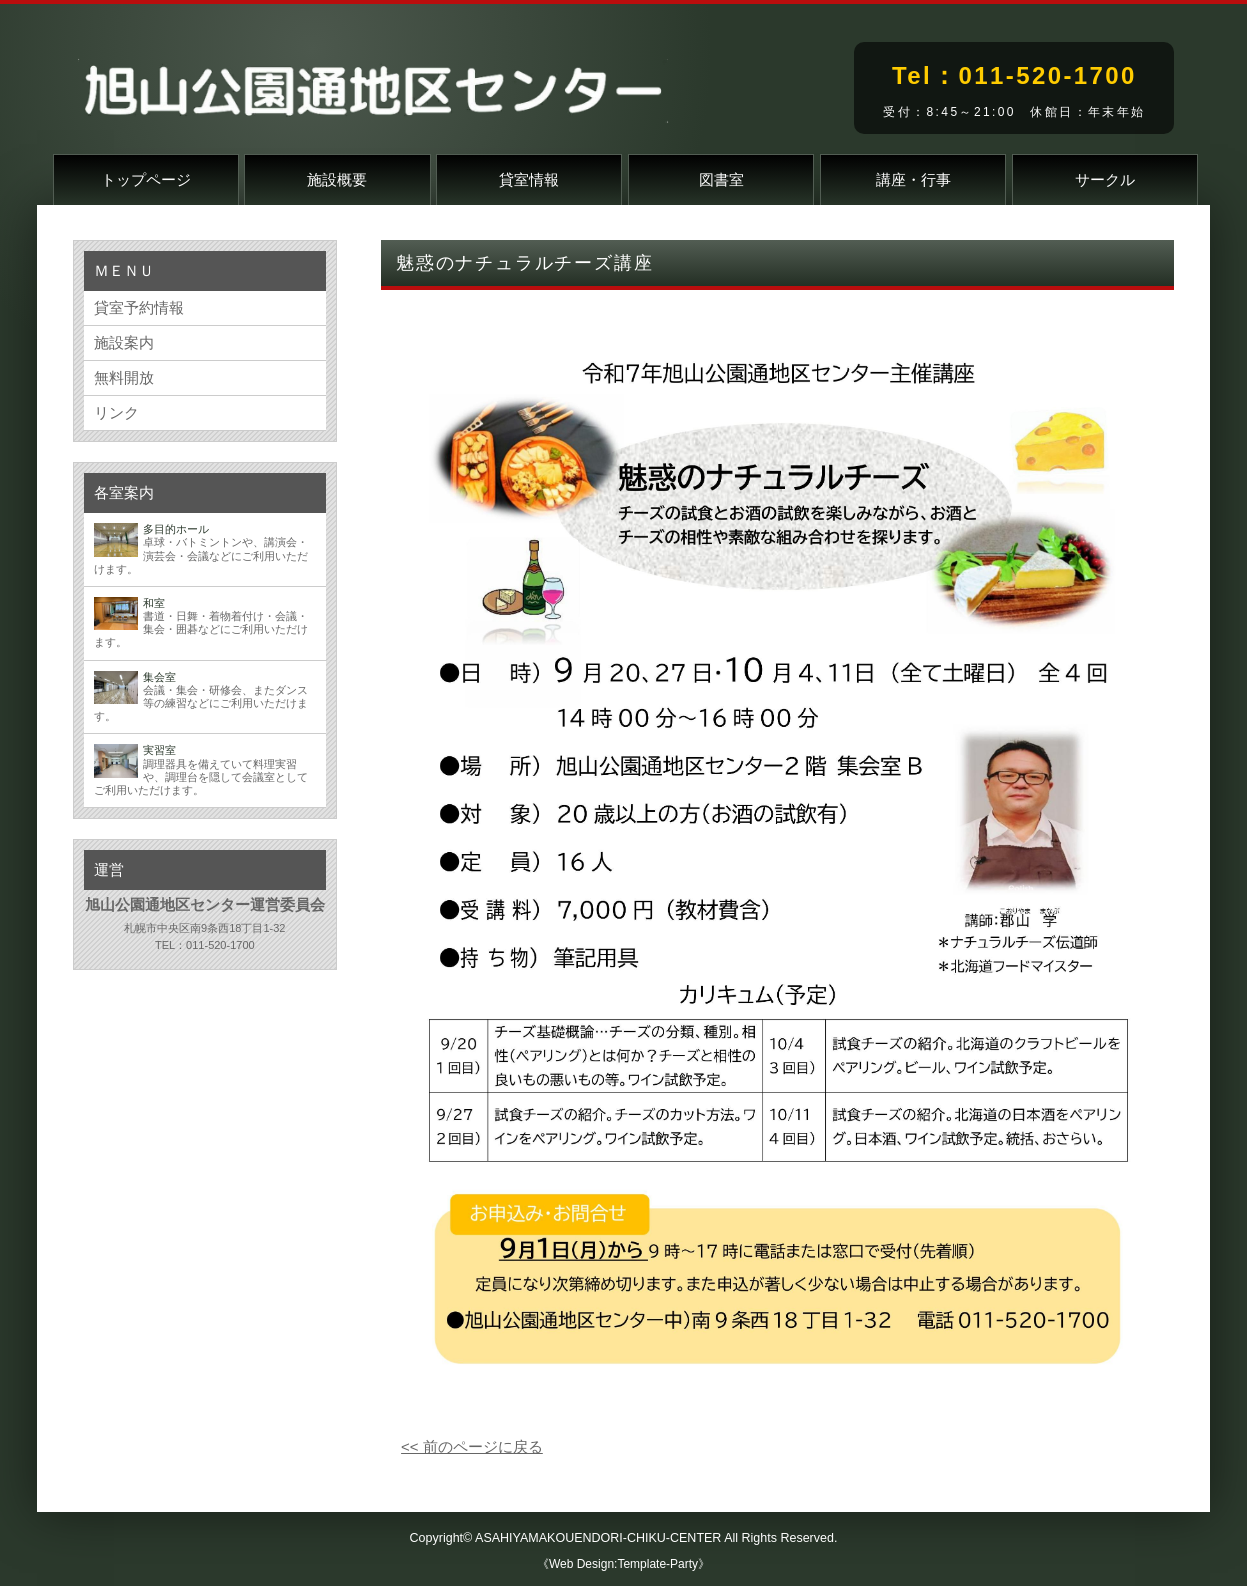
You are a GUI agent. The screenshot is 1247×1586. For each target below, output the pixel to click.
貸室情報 (529, 179)
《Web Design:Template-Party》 (623, 1564)
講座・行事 (913, 179)
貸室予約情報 (139, 307)
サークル (1105, 179)
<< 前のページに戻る (472, 1446)
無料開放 (124, 377)
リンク (116, 412)
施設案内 (124, 342)
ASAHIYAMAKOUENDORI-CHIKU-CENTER (598, 1538)
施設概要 (337, 179)
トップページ (146, 179)
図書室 (721, 179)
